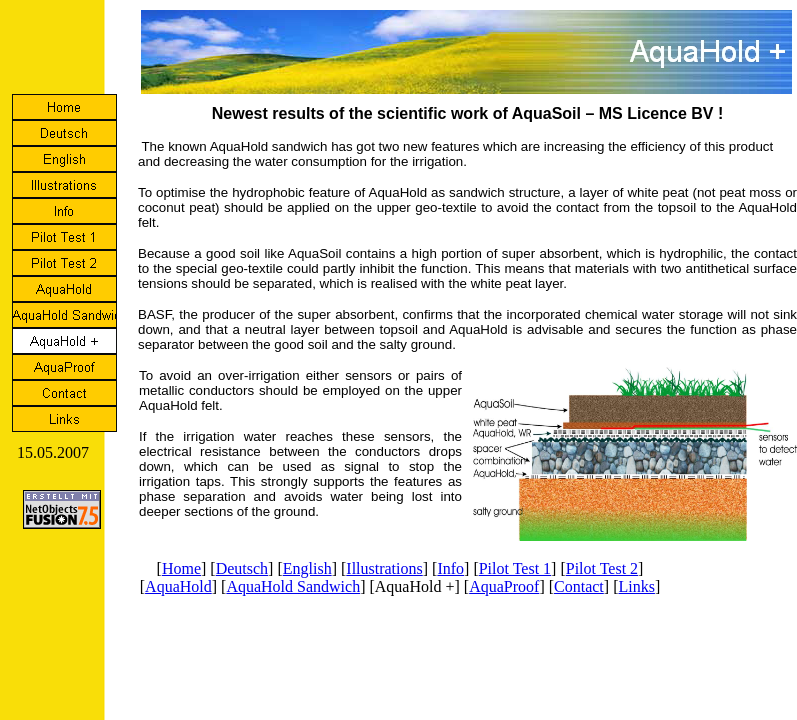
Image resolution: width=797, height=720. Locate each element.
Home (181, 568)
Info (450, 568)
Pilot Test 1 (515, 568)
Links (636, 586)
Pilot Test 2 (602, 568)
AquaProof (504, 586)
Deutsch (242, 568)
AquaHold (178, 586)
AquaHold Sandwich (293, 586)
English (307, 568)
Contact (579, 586)
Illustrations (384, 568)
